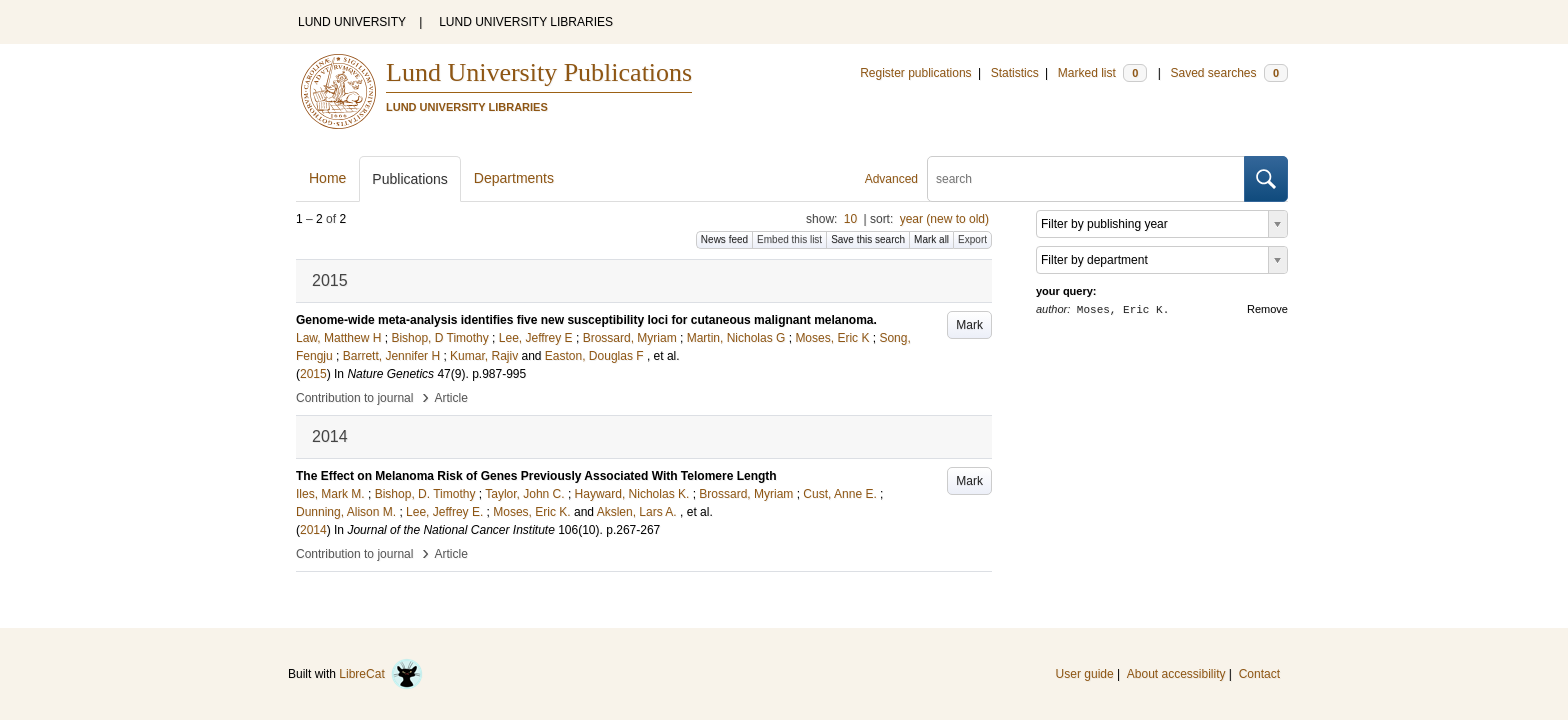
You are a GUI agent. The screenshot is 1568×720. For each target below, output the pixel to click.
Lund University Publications (539, 72)
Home (327, 178)
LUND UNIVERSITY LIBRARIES (526, 22)
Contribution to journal (354, 398)
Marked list (1102, 73)
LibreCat (381, 674)
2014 (313, 530)
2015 (313, 374)
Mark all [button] (931, 239)
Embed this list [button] (789, 239)
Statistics (1015, 73)
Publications (410, 179)
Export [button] (972, 239)
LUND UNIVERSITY (352, 22)
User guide (1085, 674)
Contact (1259, 674)
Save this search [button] (868, 239)
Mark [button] (969, 325)
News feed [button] (724, 239)
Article (451, 398)
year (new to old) (944, 219)
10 (850, 219)
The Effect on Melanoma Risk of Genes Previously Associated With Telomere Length (536, 476)
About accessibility (1176, 674)
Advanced (891, 179)
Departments (514, 178)
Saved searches (1229, 73)
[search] (1086, 179)
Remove (1267, 309)
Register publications (915, 73)
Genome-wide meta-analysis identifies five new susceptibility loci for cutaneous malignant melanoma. (586, 320)
